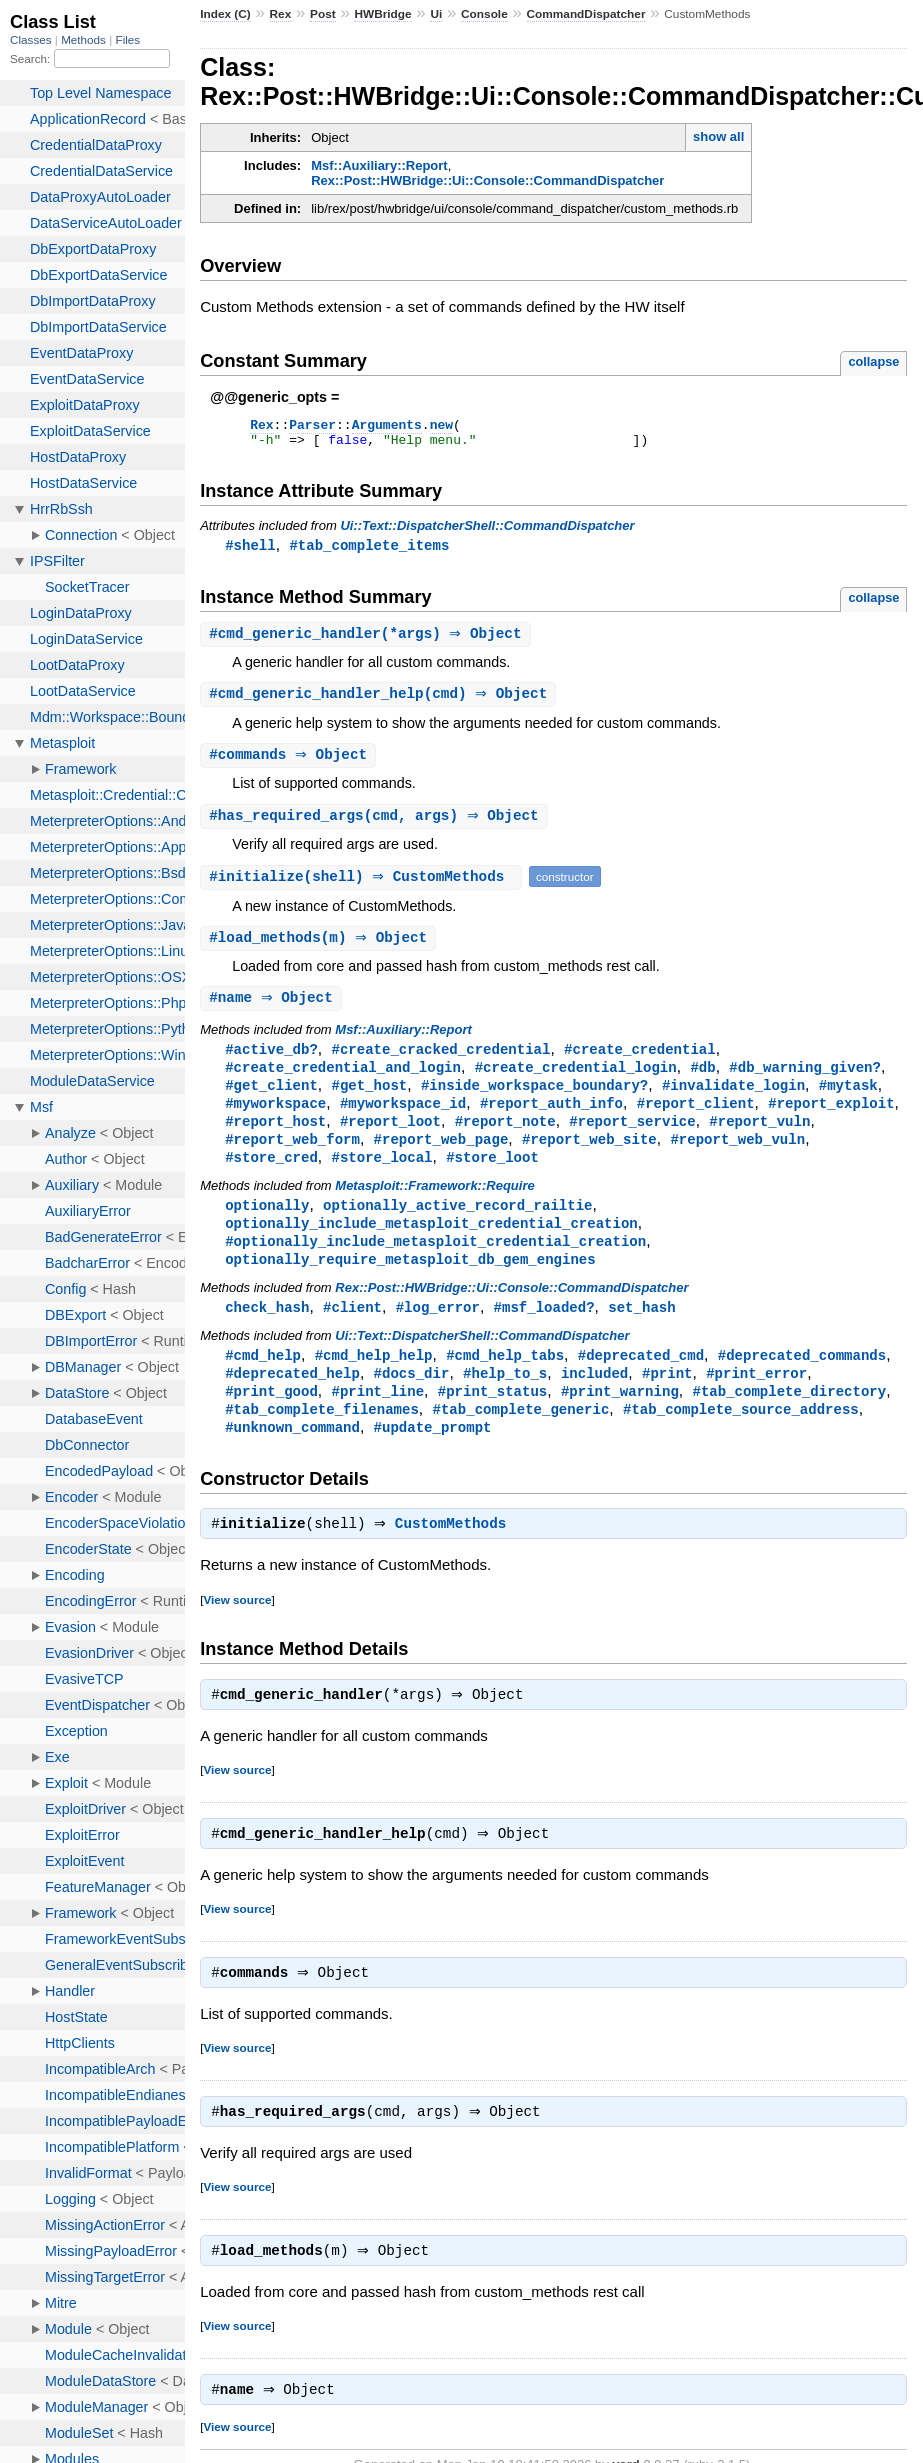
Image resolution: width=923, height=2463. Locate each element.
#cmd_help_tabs (505, 1380)
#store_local (381, 1176)
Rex (281, 14)
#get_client (271, 1100)
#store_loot (492, 1176)
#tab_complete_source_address (741, 1437)
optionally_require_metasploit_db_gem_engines (410, 1282)
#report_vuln (759, 1138)
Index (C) (225, 14)
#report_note (505, 1138)
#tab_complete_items (369, 551)
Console (484, 14)
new (441, 427)
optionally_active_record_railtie (457, 1225)
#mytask (848, 1100)
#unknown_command (292, 1456)
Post (323, 14)
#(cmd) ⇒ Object (380, 702)
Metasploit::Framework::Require (434, 1205)
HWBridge (382, 14)
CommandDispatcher (586, 14)
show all (718, 136)
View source (237, 1631)
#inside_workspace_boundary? (534, 1100)
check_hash (267, 1331)
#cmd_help (263, 1380)
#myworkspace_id (403, 1119)
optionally (267, 1225)
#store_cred (271, 1176)
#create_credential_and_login (343, 1081)
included (594, 1399)
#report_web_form (292, 1157)
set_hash (641, 1331)
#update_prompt (433, 1456)
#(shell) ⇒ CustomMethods (363, 887)
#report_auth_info (551, 1119)
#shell (250, 551)
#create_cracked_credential (440, 1062)
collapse (873, 361)
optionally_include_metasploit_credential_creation (431, 1244)
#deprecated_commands (802, 1380)
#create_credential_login (576, 1081)
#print (667, 1399)
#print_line (377, 1418)
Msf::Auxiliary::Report (379, 165)
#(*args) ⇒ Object (367, 641)
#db (702, 1081)
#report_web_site (589, 1157)
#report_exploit (831, 1119)
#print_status (492, 1418)
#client (352, 1331)
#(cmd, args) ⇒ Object (376, 826)
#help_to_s (505, 1399)
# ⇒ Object (290, 764)
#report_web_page (441, 1157)
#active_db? (271, 1062)
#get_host (369, 1100)
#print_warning (620, 1418)
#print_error (756, 1399)
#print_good (271, 1418)
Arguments (387, 427)
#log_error (438, 1331)
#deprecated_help (292, 1399)
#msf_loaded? (544, 1331)
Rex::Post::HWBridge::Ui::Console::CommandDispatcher (487, 180)
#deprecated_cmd (641, 1380)
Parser (312, 427)
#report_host (275, 1138)
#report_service (632, 1138)
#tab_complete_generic (521, 1437)
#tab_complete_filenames (322, 1437)
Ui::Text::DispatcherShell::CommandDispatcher (487, 531)
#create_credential (640, 1062)
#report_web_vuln (737, 1157)
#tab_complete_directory (789, 1418)
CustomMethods (456, 1556)
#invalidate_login (733, 1100)
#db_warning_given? (805, 1081)
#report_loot (390, 1138)
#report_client (696, 1119)
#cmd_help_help (374, 1380)
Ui (436, 14)
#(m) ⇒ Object (320, 949)
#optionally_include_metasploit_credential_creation (435, 1263)
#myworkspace (275, 1119)
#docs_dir (412, 1399)
